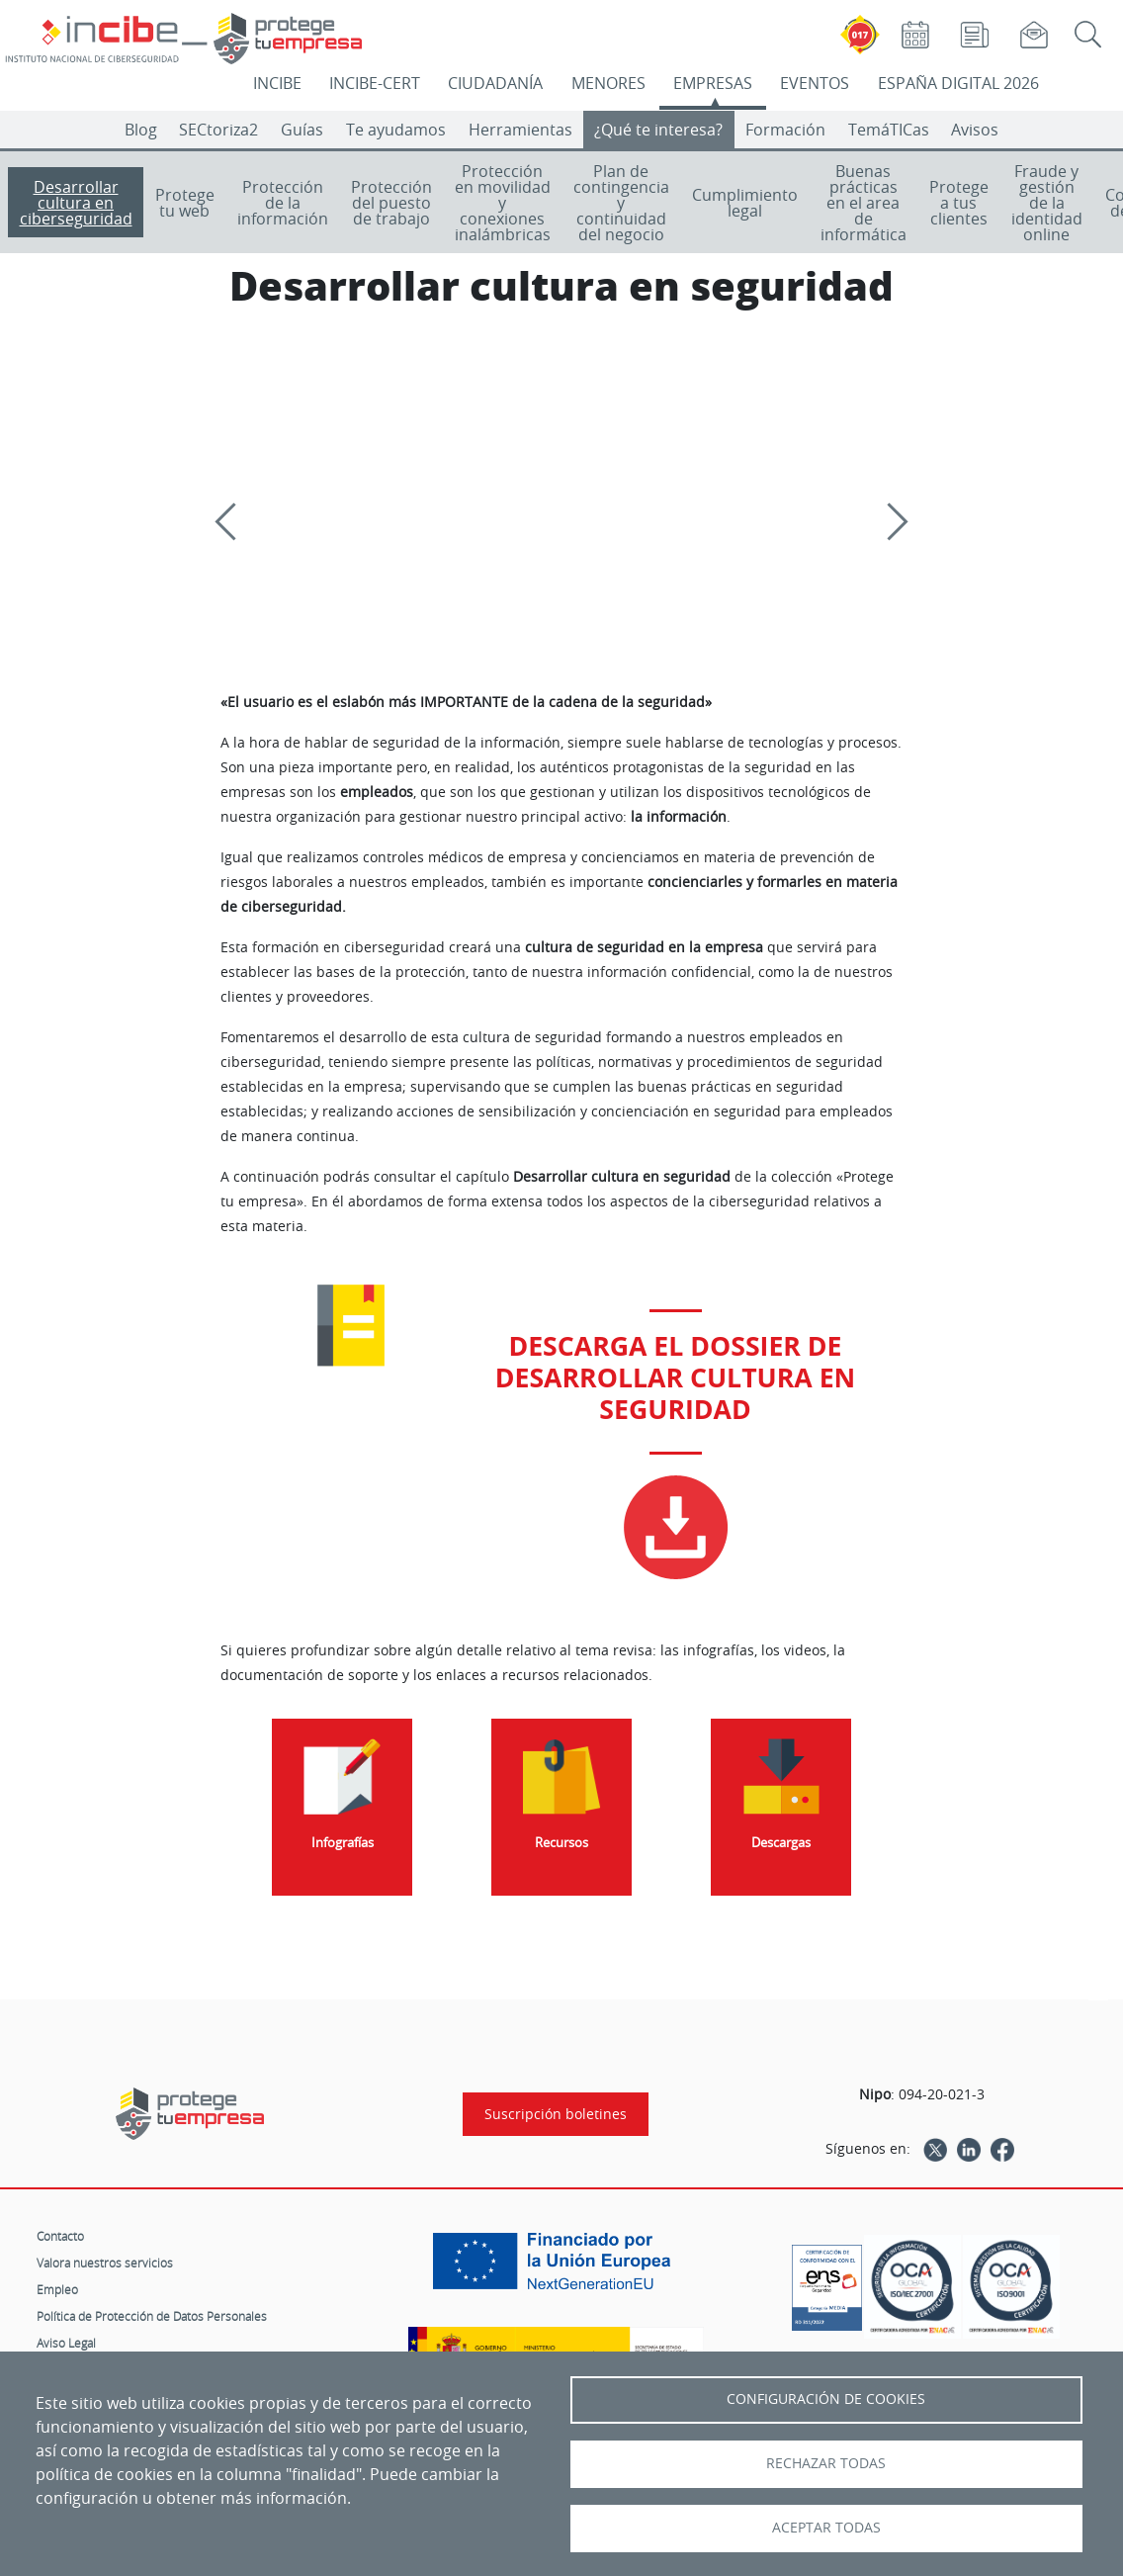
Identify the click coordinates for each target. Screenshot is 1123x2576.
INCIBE (277, 83)
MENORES (608, 83)
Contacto (60, 2236)
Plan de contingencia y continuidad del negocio (621, 202)
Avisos (974, 129)
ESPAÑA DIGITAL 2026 (958, 83)
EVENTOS (814, 83)
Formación (785, 129)
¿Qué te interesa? (658, 129)
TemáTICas (888, 129)
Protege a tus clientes (959, 202)
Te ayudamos (396, 129)
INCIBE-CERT (374, 83)
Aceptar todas (826, 2527)
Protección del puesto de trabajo (391, 202)
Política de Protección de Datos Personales (152, 2316)
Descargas (781, 1842)
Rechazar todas (826, 2463)
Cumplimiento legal (745, 203)
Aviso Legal (66, 2343)
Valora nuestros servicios (105, 2262)
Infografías (342, 1842)
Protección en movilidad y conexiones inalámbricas (503, 202)
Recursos (561, 1842)
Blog (141, 129)
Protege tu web (185, 203)
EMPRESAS (712, 83)
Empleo (57, 2289)
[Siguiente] (888, 522)
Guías (302, 129)
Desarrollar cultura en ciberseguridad (76, 202)
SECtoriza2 (218, 129)
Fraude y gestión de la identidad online (1046, 202)
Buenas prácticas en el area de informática (864, 202)
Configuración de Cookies (826, 2399)
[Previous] (233, 522)
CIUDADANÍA (495, 83)
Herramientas (520, 129)
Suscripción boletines (555, 2114)
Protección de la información (282, 202)
